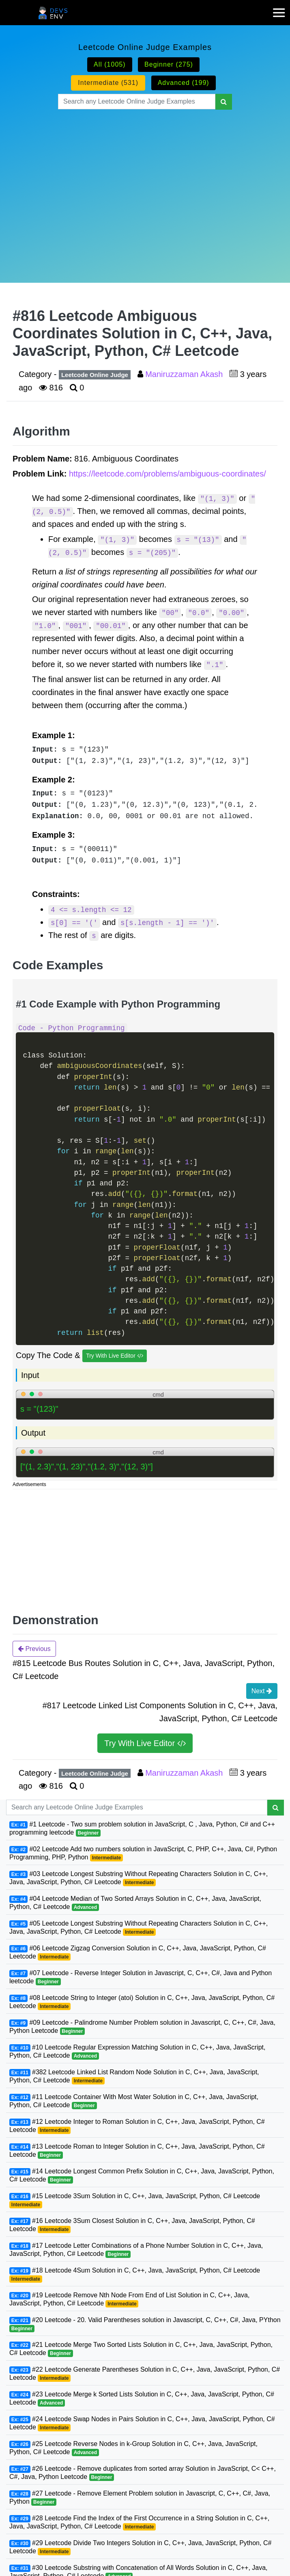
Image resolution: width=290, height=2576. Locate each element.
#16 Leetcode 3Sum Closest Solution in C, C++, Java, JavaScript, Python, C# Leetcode (132, 2225)
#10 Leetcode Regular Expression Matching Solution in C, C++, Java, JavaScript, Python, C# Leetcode (137, 2052)
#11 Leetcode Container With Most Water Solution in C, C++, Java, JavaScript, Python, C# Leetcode (133, 2101)
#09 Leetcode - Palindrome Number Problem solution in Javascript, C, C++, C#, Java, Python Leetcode (142, 2027)
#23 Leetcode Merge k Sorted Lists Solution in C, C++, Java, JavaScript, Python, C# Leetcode (141, 2399)
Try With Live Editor (114, 1356)
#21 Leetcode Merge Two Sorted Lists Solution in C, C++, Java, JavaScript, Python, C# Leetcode (141, 2349)
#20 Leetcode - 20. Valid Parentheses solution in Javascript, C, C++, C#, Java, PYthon (145, 2324)
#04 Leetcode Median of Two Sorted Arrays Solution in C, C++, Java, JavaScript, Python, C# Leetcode (135, 1903)
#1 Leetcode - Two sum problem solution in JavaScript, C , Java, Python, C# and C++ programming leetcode (142, 1829)
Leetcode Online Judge (94, 374)
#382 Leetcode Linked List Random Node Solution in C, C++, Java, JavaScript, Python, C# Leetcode (134, 2076)
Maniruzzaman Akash (185, 374)
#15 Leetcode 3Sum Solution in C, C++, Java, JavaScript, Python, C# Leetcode (134, 2200)
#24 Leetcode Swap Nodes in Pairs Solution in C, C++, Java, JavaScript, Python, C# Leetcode (142, 2423)
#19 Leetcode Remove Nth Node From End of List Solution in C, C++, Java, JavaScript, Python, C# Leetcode (129, 2299)
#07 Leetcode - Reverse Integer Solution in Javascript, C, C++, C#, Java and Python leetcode (140, 1977)
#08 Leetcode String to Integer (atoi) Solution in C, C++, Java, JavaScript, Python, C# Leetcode (142, 2002)
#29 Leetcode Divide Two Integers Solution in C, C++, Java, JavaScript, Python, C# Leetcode (140, 2547)
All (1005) (109, 64)
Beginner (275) (168, 64)
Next (261, 1691)
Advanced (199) (183, 82)
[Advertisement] (145, 186)
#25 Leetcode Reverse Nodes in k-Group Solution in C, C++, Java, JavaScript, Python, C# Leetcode (133, 2448)
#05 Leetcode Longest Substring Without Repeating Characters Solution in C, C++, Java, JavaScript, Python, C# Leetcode (138, 1928)
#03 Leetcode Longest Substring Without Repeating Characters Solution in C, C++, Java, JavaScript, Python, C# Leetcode (138, 1878)
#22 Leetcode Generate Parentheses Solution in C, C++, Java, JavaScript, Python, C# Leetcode (144, 2374)
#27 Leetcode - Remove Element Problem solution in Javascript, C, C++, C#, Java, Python (139, 2498)
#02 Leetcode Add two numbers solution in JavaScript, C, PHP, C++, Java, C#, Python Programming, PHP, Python (143, 1853)
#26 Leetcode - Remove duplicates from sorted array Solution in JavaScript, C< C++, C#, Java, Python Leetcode (142, 2473)
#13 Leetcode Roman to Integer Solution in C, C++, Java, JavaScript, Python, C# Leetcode (137, 2151)
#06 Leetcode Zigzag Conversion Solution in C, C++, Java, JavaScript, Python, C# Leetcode (137, 1953)
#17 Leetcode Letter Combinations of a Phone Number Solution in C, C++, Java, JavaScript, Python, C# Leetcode (136, 2250)
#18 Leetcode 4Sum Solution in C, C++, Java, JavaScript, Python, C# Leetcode (134, 2275)
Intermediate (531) (108, 82)
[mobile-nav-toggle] (281, 7)
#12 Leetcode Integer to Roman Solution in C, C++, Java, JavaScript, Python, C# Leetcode (137, 2126)
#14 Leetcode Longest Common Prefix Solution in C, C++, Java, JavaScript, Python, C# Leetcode (141, 2176)
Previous (34, 1648)
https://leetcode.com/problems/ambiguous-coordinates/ (167, 473)
